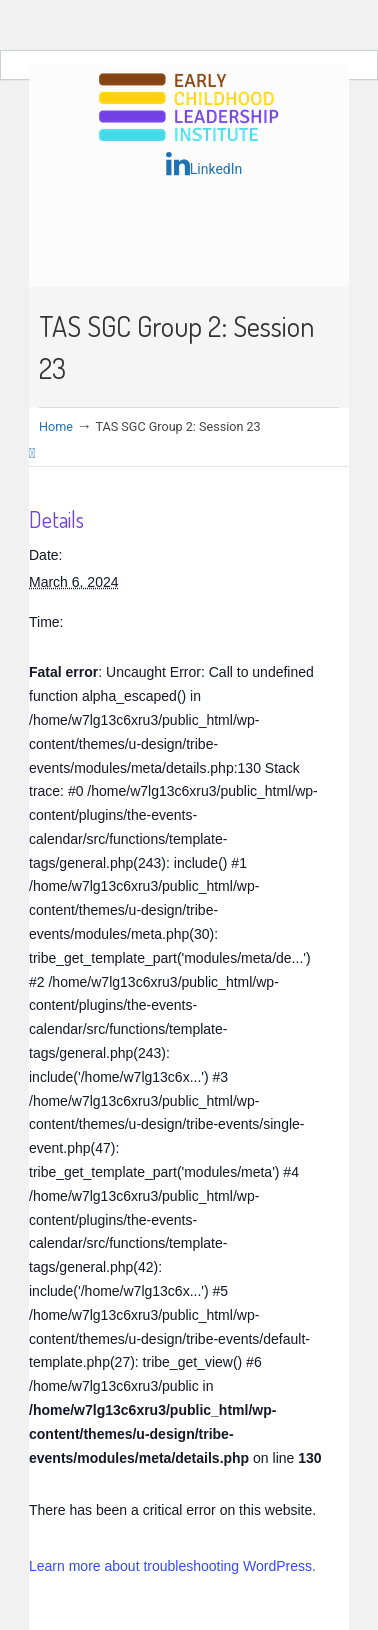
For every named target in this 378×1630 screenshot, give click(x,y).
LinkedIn (204, 164)
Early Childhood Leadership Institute (189, 108)
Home (56, 426)
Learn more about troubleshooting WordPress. (172, 1566)
